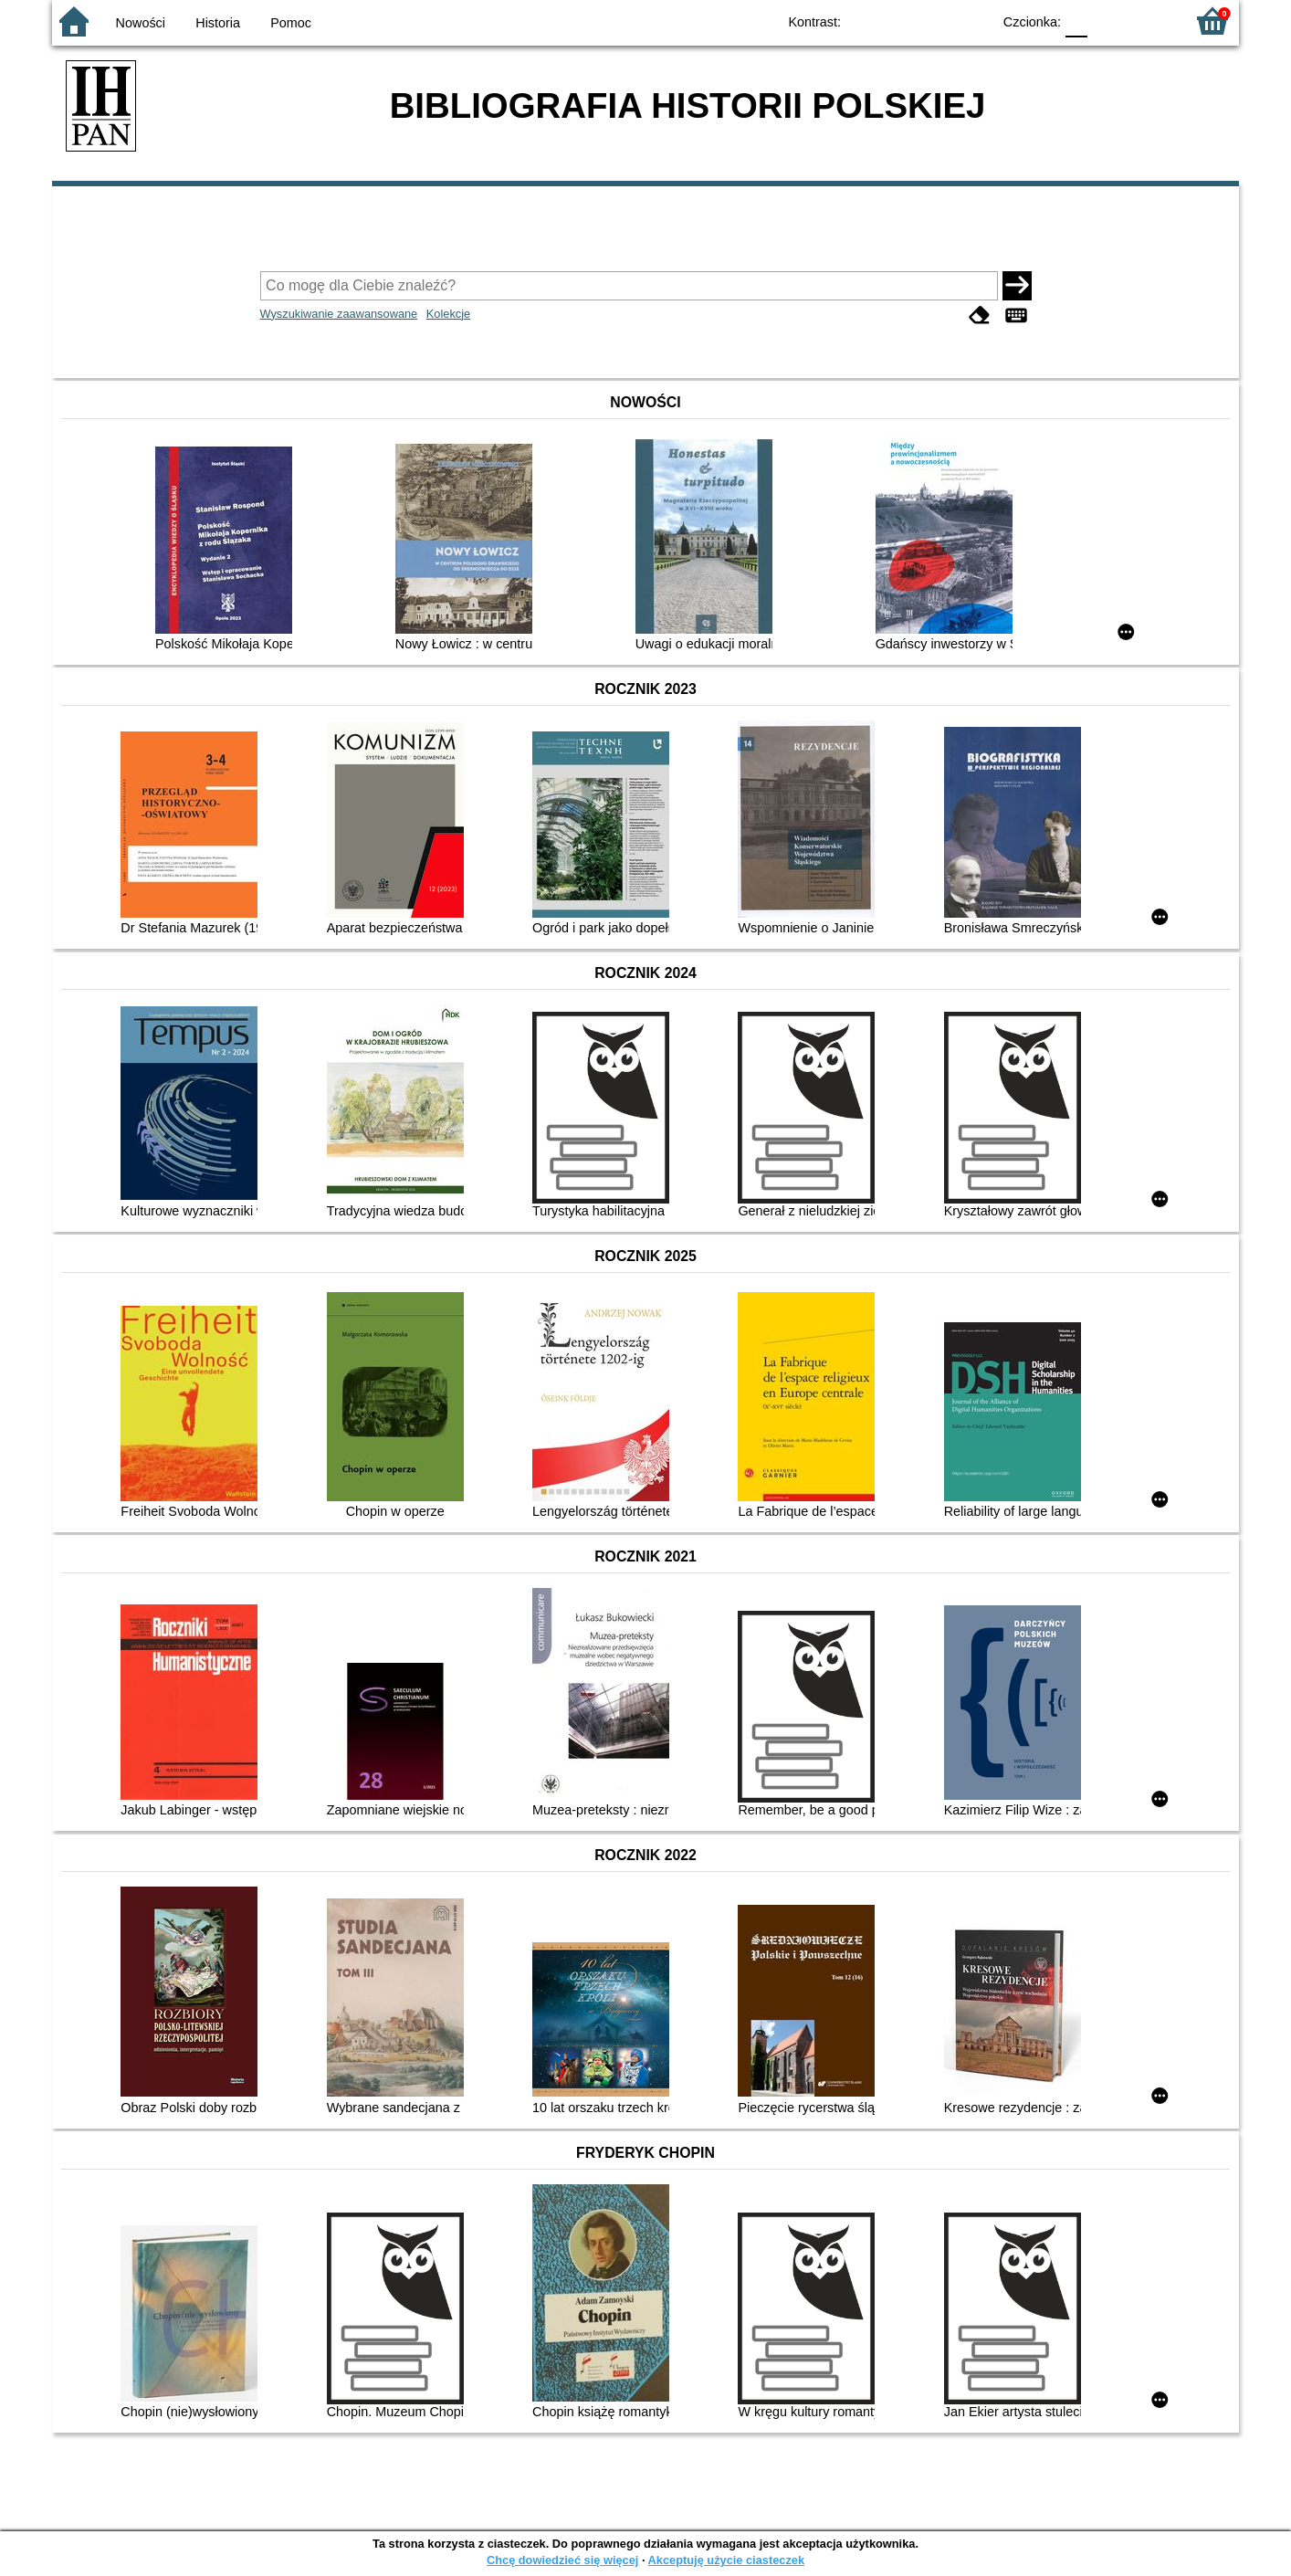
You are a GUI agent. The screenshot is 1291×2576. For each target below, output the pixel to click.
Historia (217, 23)
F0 (1076, 20)
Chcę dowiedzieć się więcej (562, 2560)
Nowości (140, 23)
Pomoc (290, 23)
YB (935, 20)
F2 (1150, 20)
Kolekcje (448, 314)
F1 (1108, 20)
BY (971, 20)
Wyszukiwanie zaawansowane (339, 314)
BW (898, 20)
